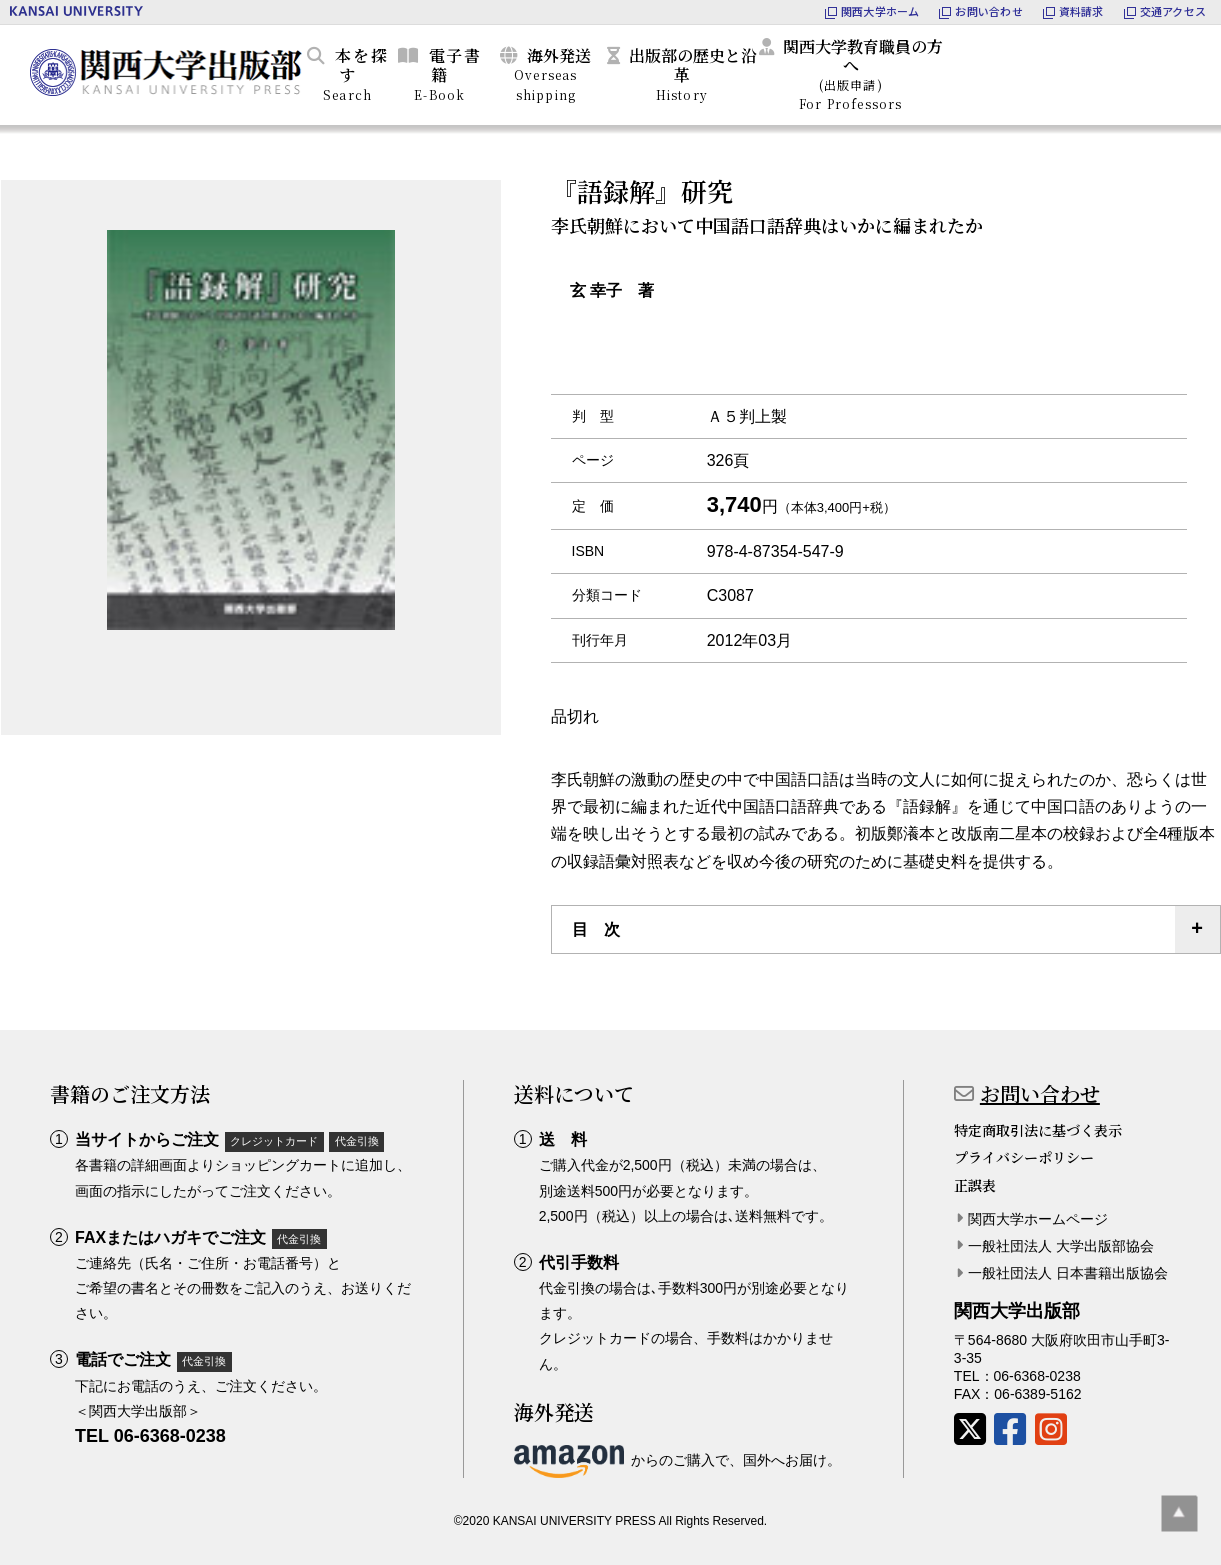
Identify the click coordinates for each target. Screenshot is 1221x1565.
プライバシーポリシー (1024, 1157)
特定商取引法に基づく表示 (1038, 1130)
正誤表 (975, 1185)
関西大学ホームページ (1038, 1219)
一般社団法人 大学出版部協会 (1061, 1246)
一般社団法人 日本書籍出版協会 (1068, 1273)
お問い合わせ (1040, 1093)
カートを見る (1116, 71)
